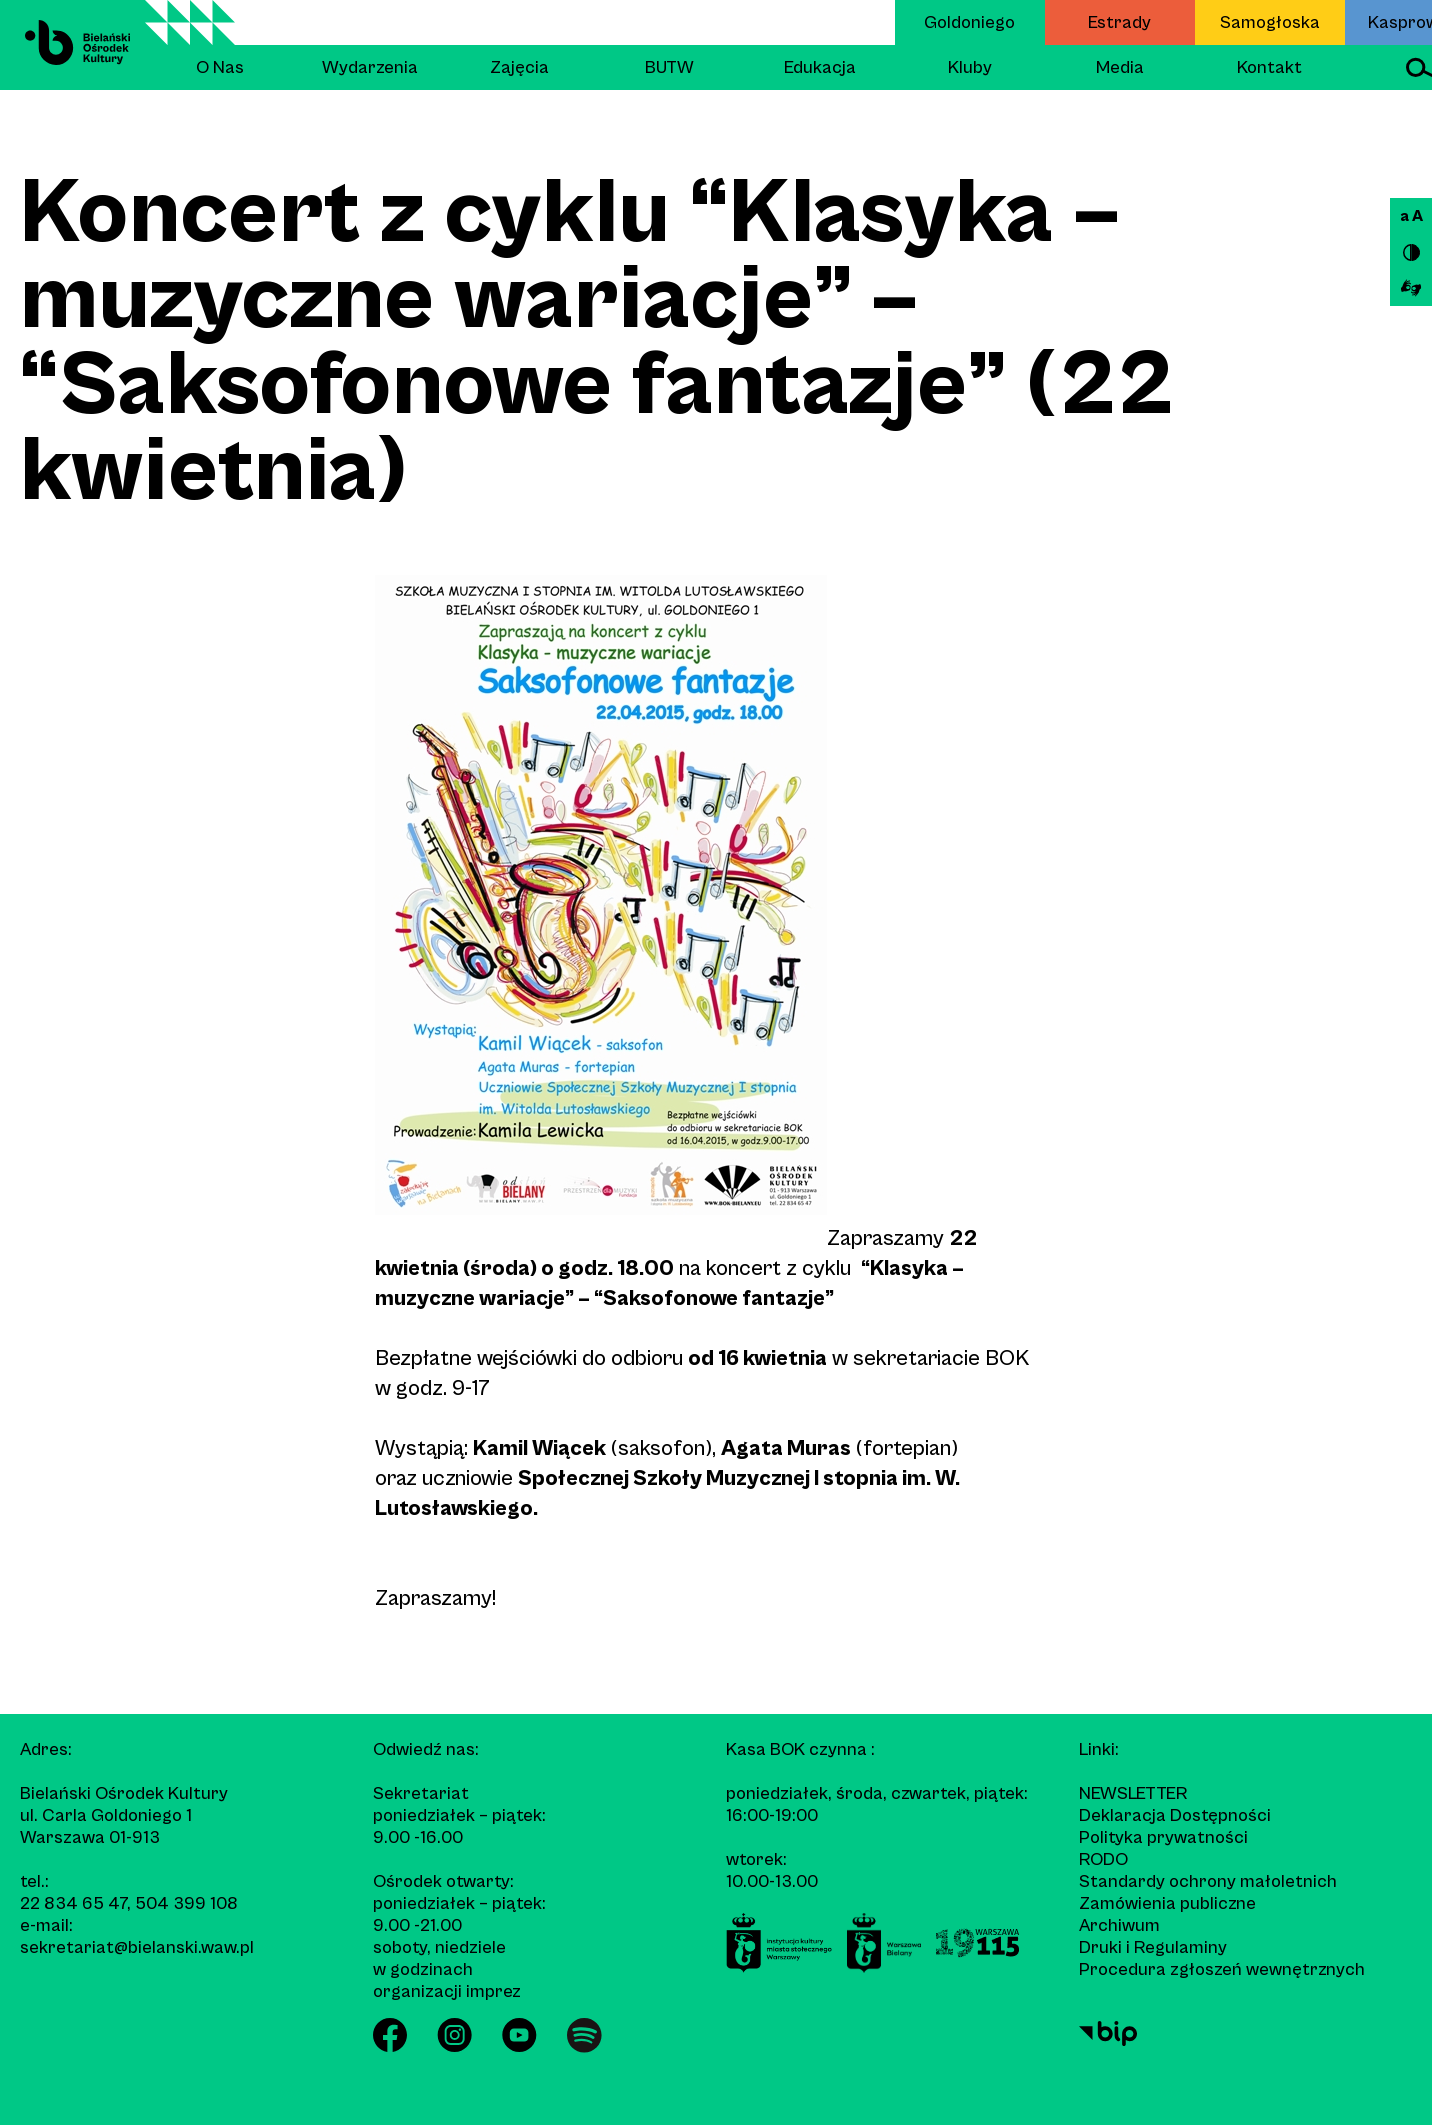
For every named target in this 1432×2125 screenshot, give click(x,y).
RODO (1103, 1859)
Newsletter (1133, 1793)
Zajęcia (519, 67)
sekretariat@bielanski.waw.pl (137, 1947)
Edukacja (820, 67)
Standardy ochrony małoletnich (1208, 1881)
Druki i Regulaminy (1153, 1947)
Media (1120, 67)
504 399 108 (186, 1903)
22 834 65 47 (73, 1903)
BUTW (669, 67)
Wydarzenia (370, 67)
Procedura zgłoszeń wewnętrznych (1222, 1969)
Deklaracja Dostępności (1175, 1815)
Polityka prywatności (1163, 1837)
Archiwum (1119, 1925)
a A (1411, 216)
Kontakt (1269, 67)
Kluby (970, 67)
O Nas (220, 67)
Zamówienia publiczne (1167, 1903)
